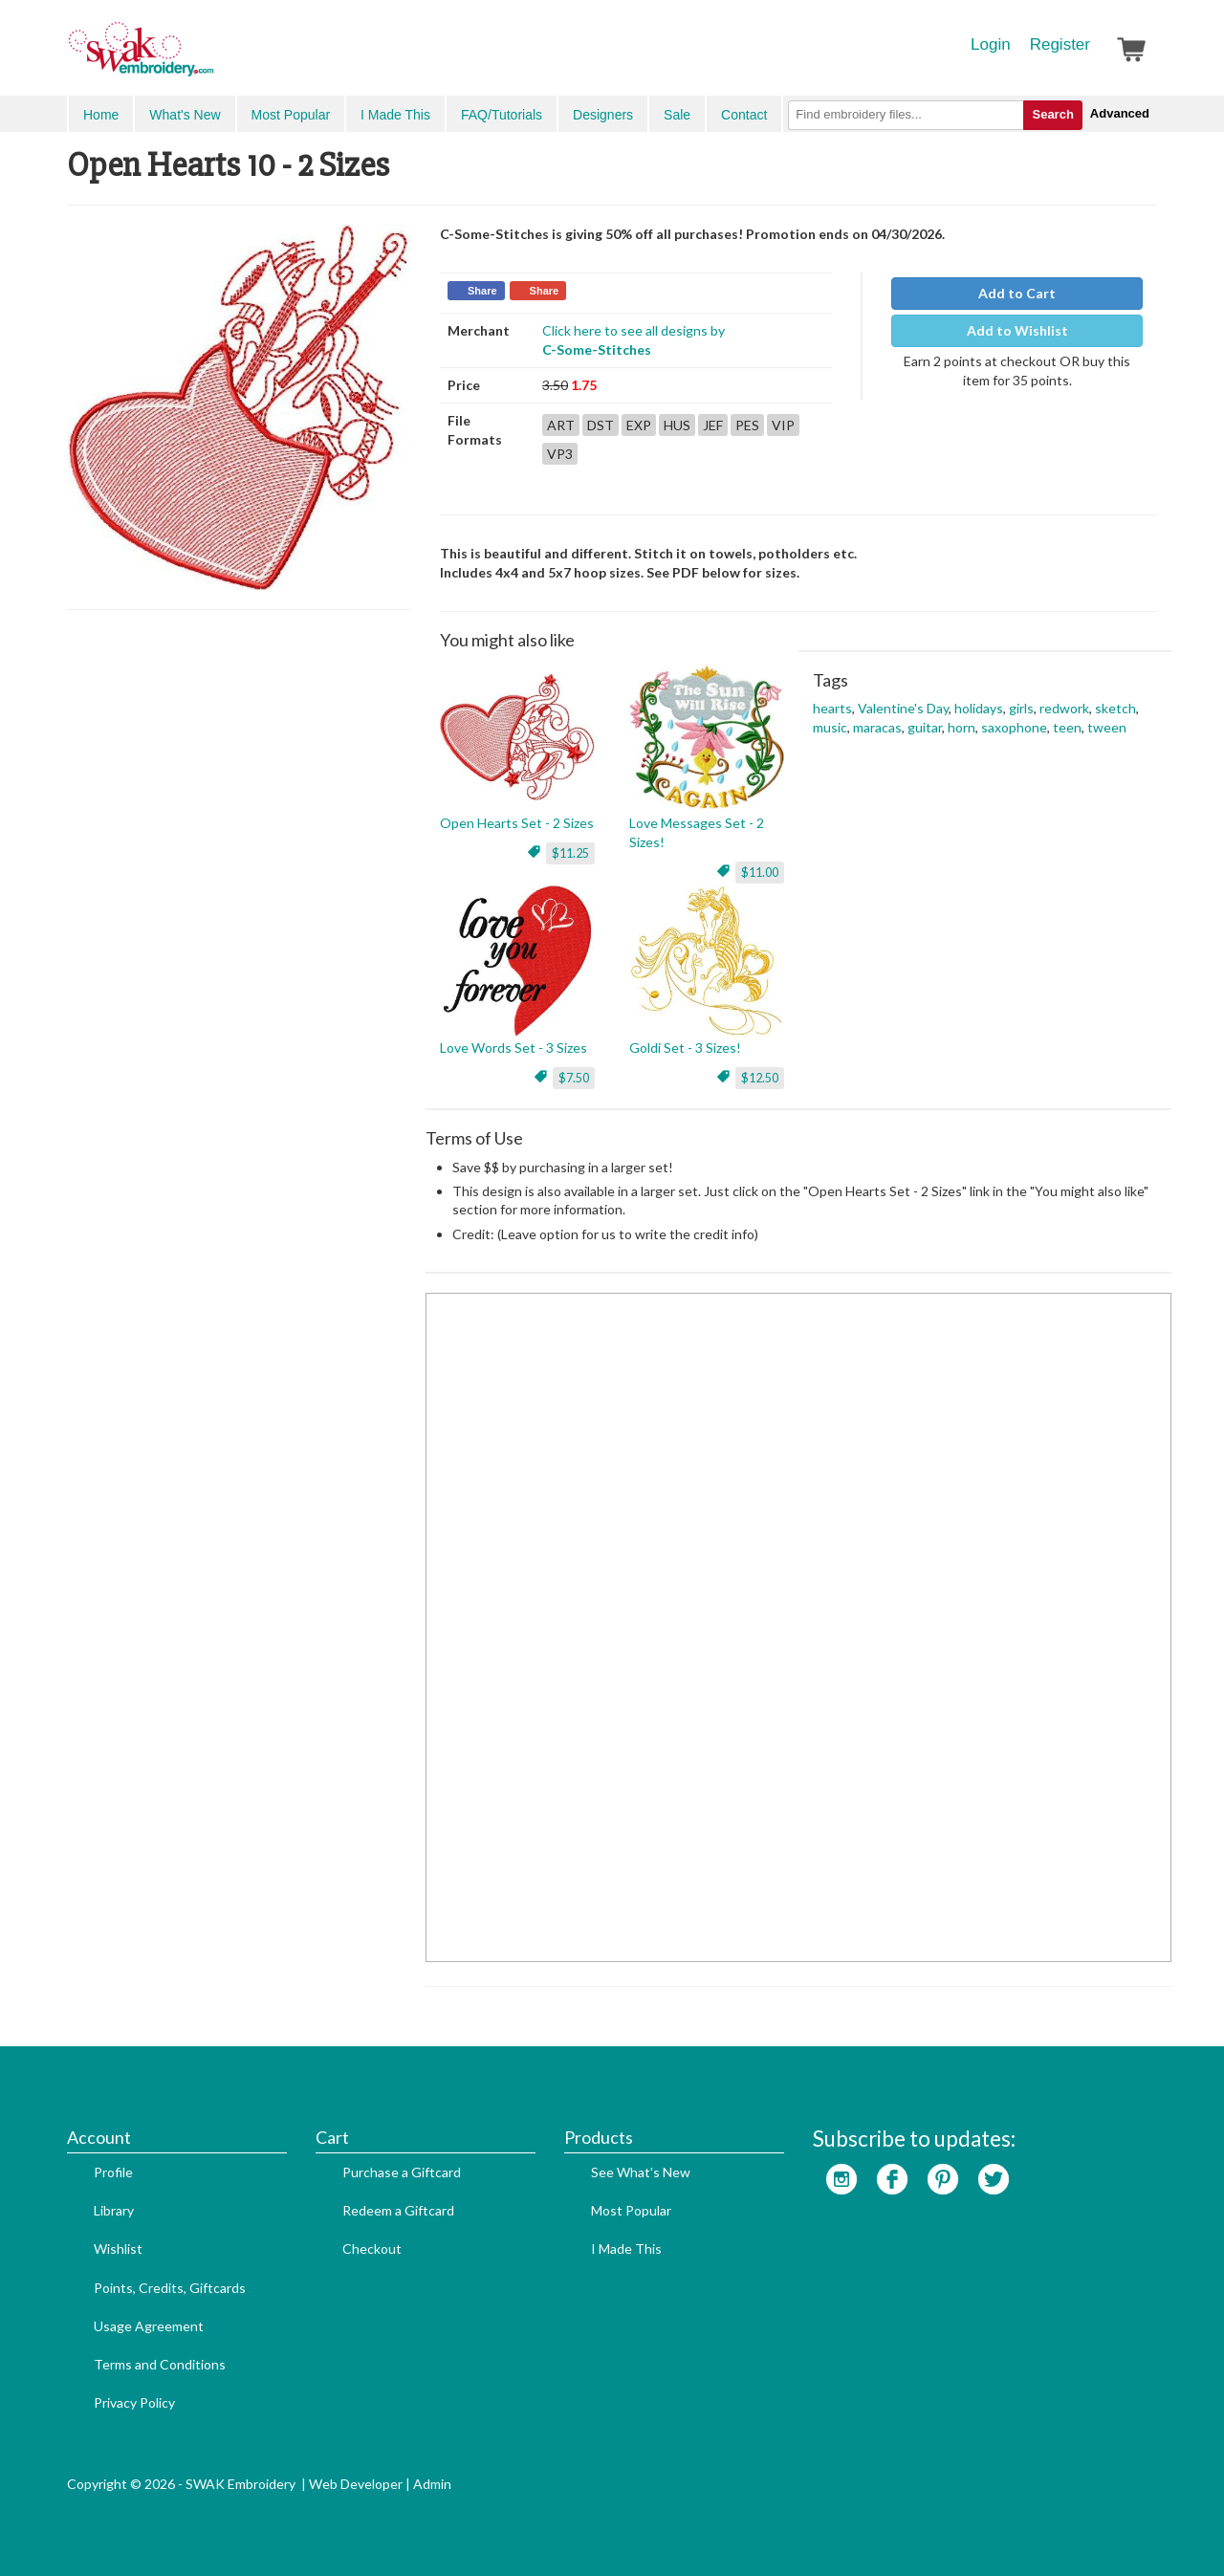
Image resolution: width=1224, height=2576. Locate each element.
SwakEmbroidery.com (210, 57)
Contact (744, 114)
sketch (1115, 708)
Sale (677, 114)
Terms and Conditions (160, 2364)
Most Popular (290, 114)
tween (1106, 727)
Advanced (1119, 113)
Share (482, 290)
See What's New (640, 2172)
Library (114, 2210)
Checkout (372, 2248)
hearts (832, 708)
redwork (1064, 708)
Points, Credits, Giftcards (170, 2288)
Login (991, 44)
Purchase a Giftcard (401, 2172)
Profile (113, 2172)
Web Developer (356, 2484)
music (830, 727)
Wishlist (118, 2248)
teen (1067, 727)
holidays (978, 708)
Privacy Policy (134, 2402)
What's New (184, 114)
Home (101, 114)
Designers (603, 114)
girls (1021, 708)
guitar (924, 727)
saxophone (1014, 727)
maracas (877, 727)
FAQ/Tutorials (501, 114)
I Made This (395, 114)
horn (961, 727)
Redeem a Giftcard (398, 2210)
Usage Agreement (149, 2326)
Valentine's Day (903, 708)
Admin (432, 2484)
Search (1052, 114)
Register (1060, 44)
